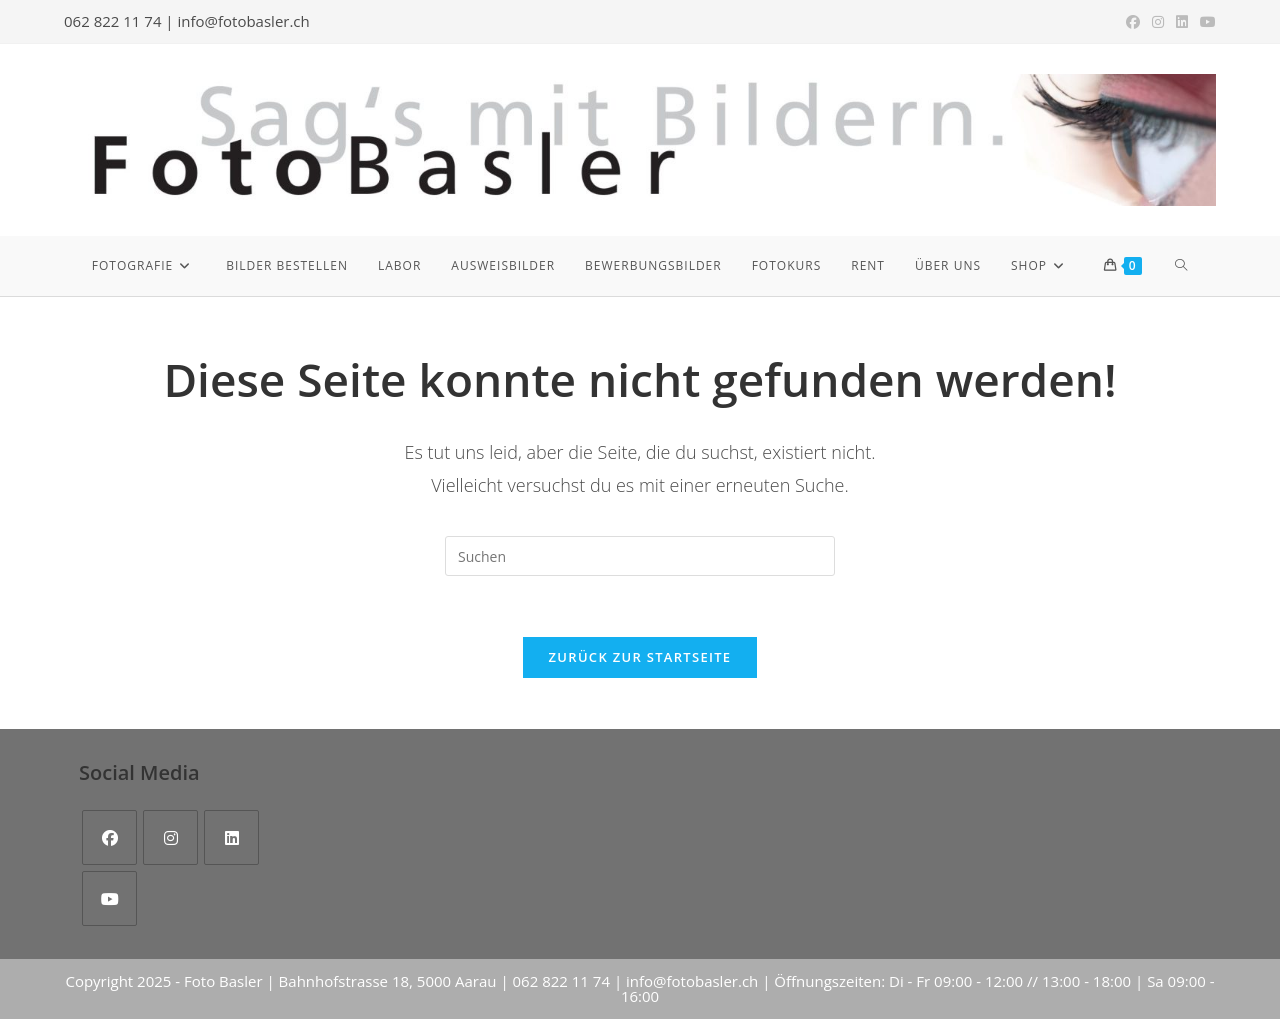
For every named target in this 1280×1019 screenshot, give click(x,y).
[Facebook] (109, 837)
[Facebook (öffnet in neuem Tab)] (1133, 22)
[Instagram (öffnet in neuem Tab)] (1158, 22)
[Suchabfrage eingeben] (640, 556)
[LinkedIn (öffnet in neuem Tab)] (1182, 22)
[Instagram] (170, 837)
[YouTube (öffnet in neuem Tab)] (1205, 22)
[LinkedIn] (231, 837)
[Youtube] (109, 898)
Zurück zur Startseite (640, 657)
